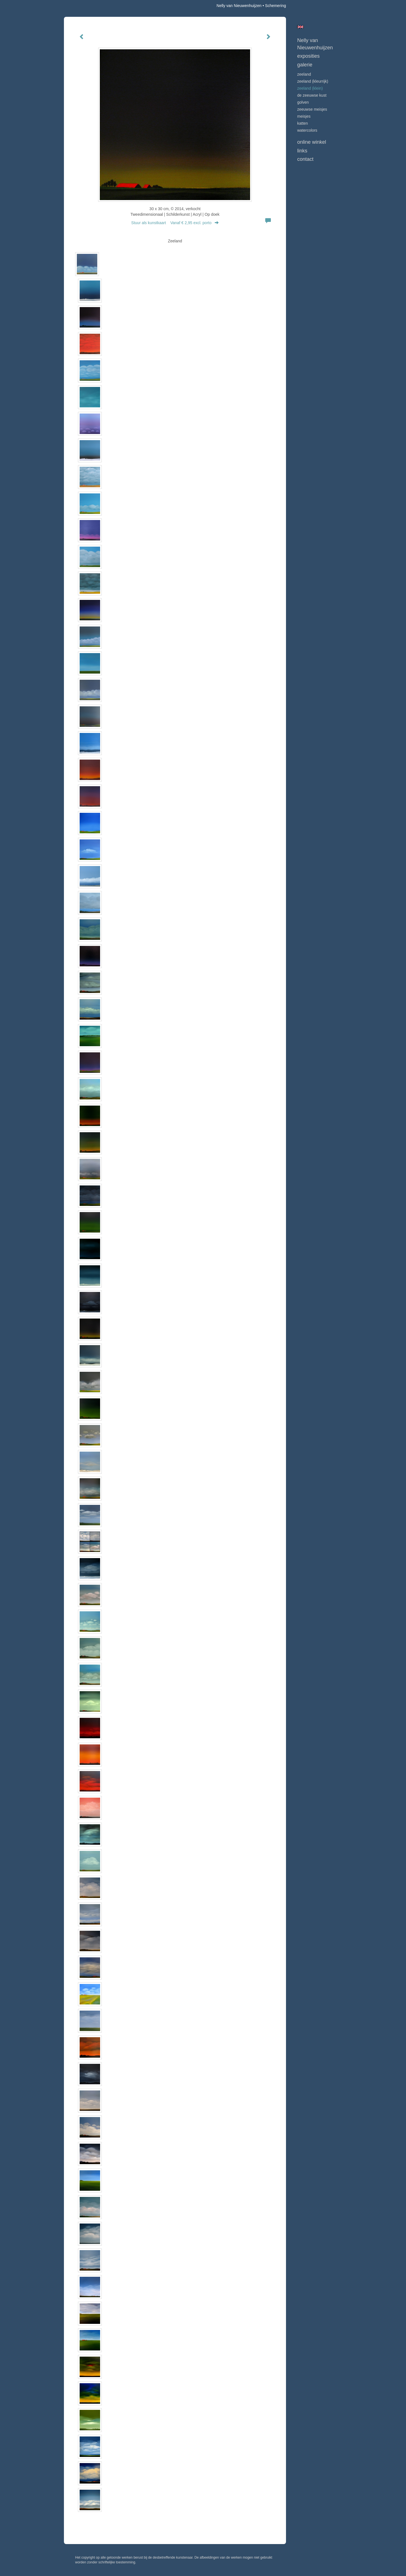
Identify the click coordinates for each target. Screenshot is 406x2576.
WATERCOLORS (307, 130)
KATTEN (302, 123)
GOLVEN (303, 102)
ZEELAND (304, 74)
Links (302, 151)
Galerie (304, 65)
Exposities (308, 56)
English (300, 27)
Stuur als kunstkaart (175, 223)
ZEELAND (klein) (310, 88)
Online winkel (311, 142)
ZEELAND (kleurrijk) (312, 81)
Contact (305, 159)
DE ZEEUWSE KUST (311, 95)
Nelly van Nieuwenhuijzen (238, 5)
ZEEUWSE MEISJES (312, 109)
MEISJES (303, 116)
